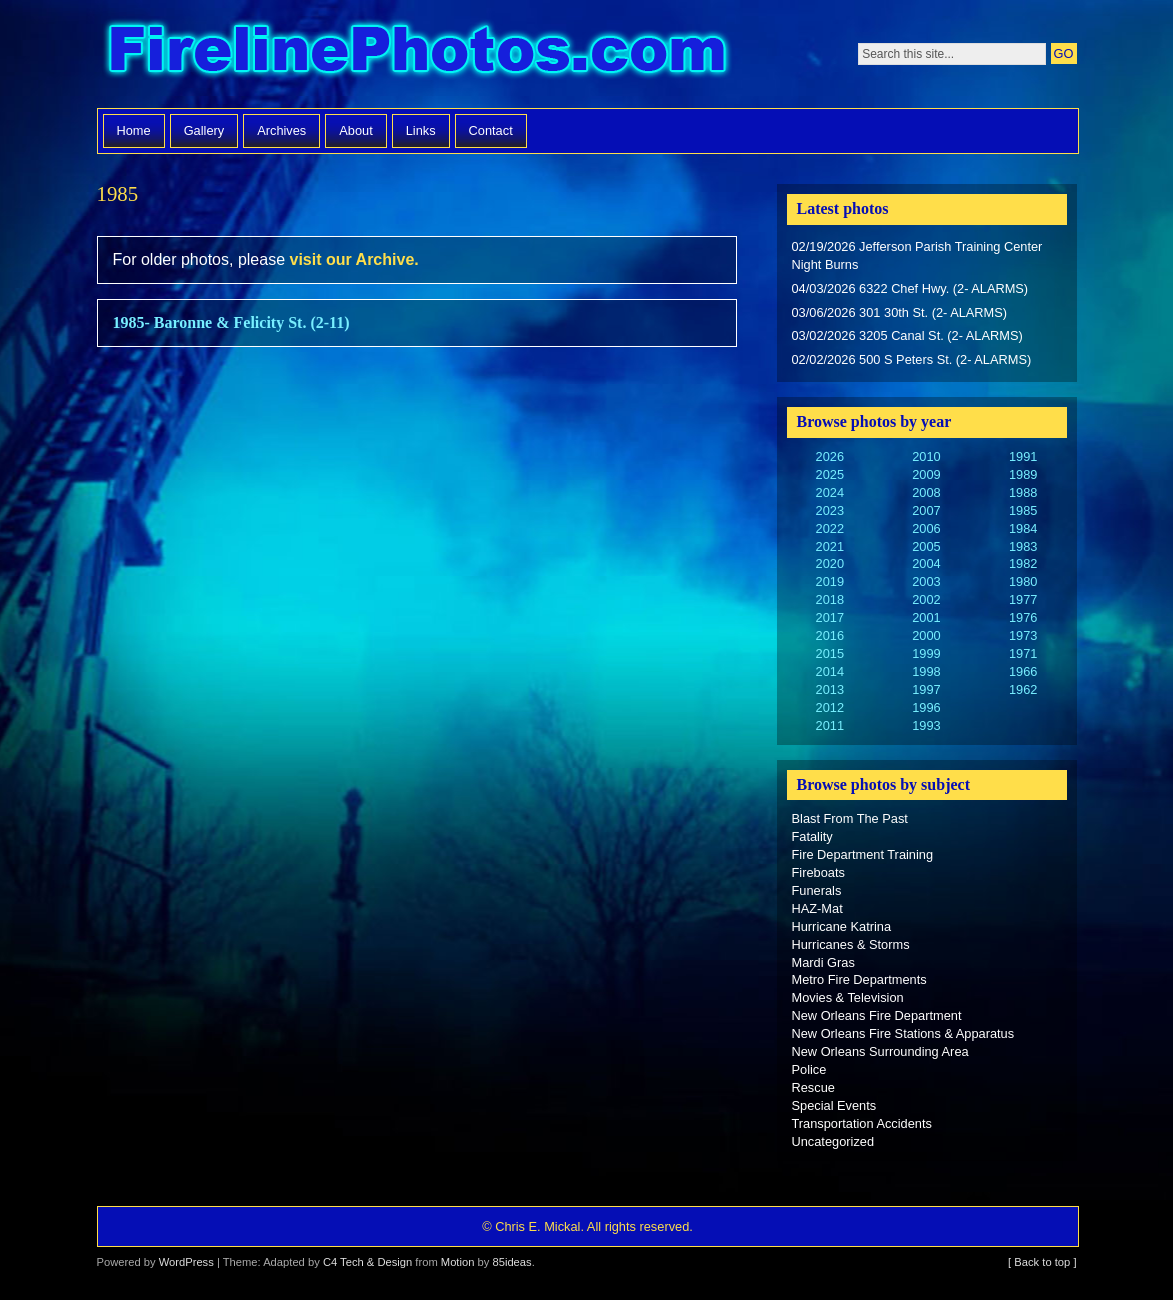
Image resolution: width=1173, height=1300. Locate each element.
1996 (926, 707)
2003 (926, 581)
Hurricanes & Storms (851, 944)
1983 (1023, 546)
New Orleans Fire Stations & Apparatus (903, 1033)
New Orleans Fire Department (877, 1015)
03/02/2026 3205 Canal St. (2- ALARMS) (907, 335)
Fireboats (818, 872)
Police (809, 1069)
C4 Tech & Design (367, 1262)
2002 (926, 599)
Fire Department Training (863, 854)
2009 (926, 474)
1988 (1023, 492)
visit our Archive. (354, 259)
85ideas (511, 1262)
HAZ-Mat (817, 908)
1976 (1023, 617)
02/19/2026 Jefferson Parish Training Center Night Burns (917, 255)
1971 (1023, 653)
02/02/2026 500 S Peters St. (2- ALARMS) (912, 359)
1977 (1023, 599)
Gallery (204, 130)
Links (421, 130)
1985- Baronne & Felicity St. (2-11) (231, 322)
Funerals (817, 890)
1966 (1023, 671)
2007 (926, 510)
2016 (830, 635)
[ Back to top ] (1042, 1262)
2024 (830, 492)
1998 (926, 671)
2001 (926, 617)
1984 (1023, 528)
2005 (926, 546)
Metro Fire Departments (859, 979)
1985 (1023, 510)
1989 (1023, 474)
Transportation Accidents (862, 1123)
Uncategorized (833, 1141)
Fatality (812, 836)
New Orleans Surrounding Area (880, 1051)
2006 (926, 528)
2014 (830, 671)
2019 (830, 581)
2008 (926, 492)
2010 (926, 456)
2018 (830, 599)
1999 (926, 653)
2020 (830, 563)
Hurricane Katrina (842, 926)
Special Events (834, 1105)
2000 (926, 635)
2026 (830, 456)
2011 (830, 725)
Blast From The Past (850, 818)
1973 (1023, 635)
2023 (830, 510)
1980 (1023, 581)
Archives (281, 130)
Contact (491, 130)
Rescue (813, 1087)
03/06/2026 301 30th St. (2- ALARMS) (900, 312)
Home (134, 130)
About (355, 130)
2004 (926, 563)
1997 (926, 689)
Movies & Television (848, 997)
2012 (830, 707)
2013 (830, 689)
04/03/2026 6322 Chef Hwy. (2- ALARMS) (910, 288)
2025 (830, 474)
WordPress (186, 1262)
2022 (830, 528)
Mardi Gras (823, 962)
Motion (458, 1262)
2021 (830, 546)
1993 (926, 725)
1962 (1023, 689)
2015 (830, 653)
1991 (1023, 456)
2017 (830, 617)
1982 (1023, 563)
